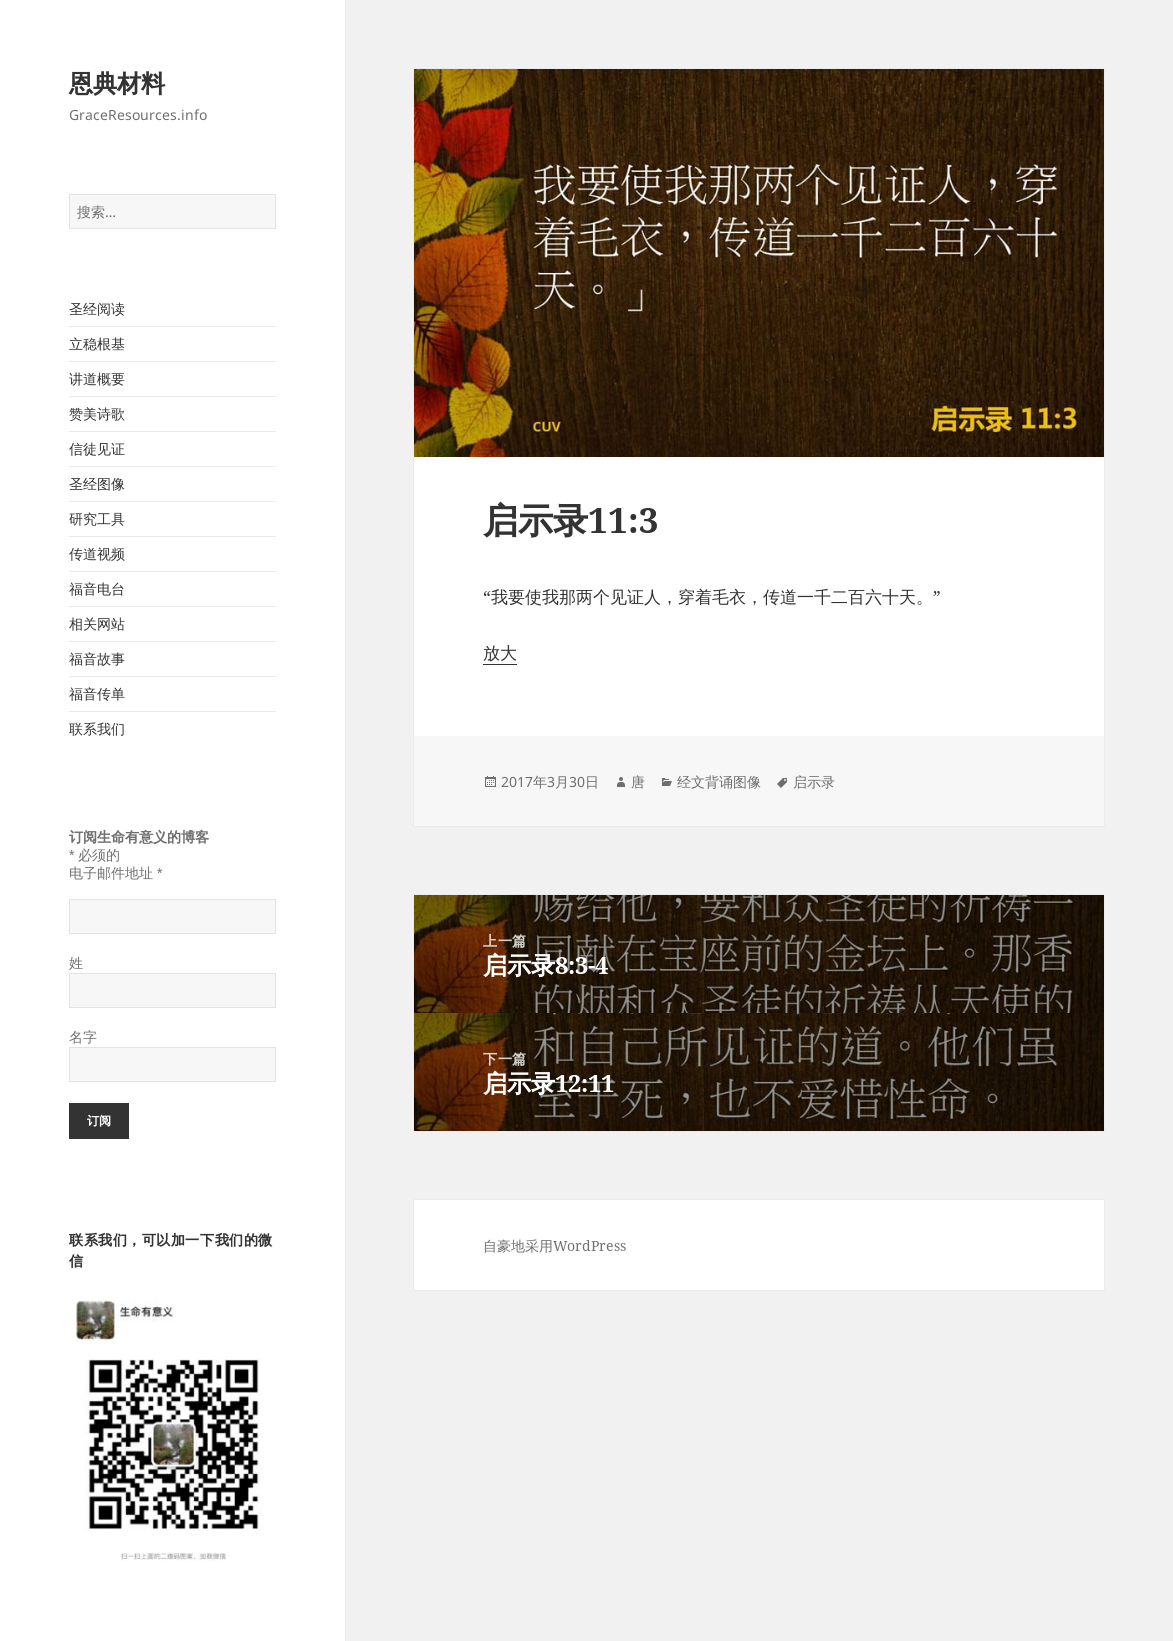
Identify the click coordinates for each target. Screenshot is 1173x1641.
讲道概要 (97, 378)
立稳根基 (97, 343)
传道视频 (97, 553)
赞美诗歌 (97, 413)
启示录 (814, 781)
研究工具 (97, 518)
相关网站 (97, 623)
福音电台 (97, 588)
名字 (83, 1037)
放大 (500, 652)
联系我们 (97, 728)
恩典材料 (117, 82)
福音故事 (97, 658)
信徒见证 (97, 448)
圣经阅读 (97, 308)
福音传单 (97, 693)
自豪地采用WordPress (554, 1245)
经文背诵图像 (719, 781)
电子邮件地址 (115, 873)
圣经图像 (97, 483)
